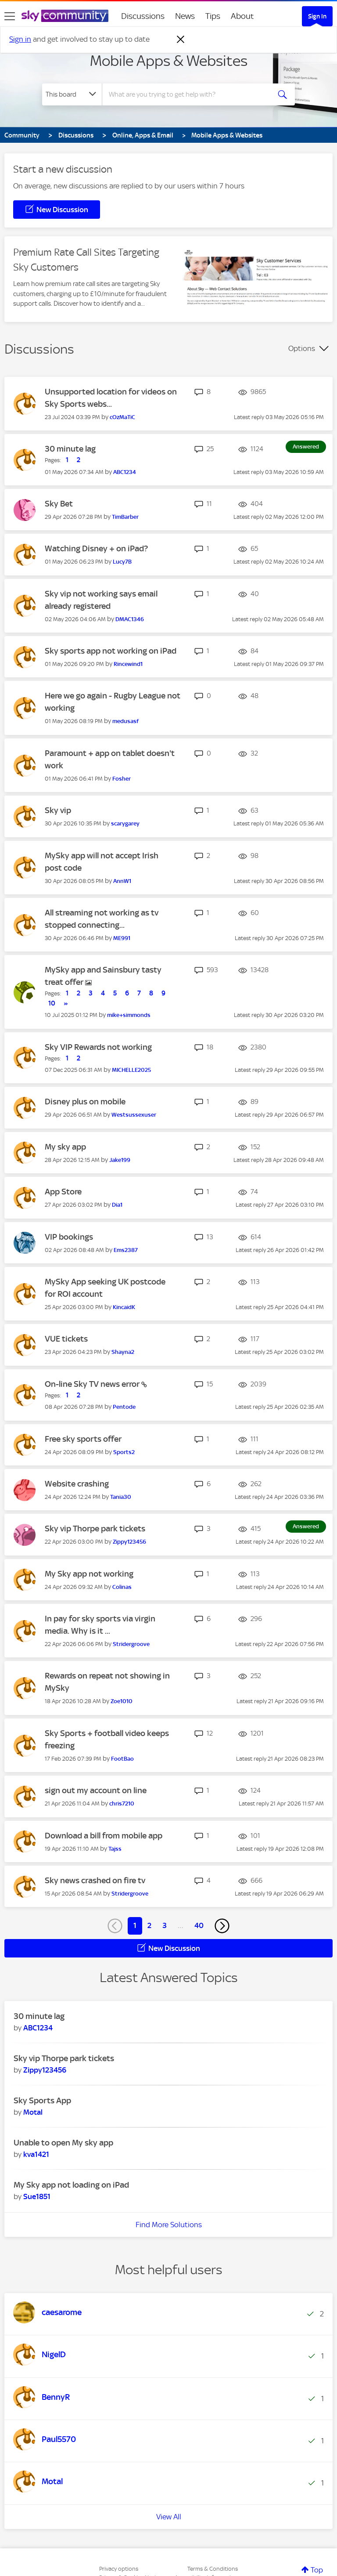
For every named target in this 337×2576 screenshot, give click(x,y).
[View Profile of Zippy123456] (129, 1541)
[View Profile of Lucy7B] (122, 561)
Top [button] (317, 2569)
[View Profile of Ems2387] (126, 1250)
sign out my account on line (96, 1790)
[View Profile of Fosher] (121, 778)
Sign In (317, 16)
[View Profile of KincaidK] (124, 1307)
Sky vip (58, 810)
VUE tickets (66, 1339)
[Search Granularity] (72, 94)
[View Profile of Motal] (33, 2112)
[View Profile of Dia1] (117, 1204)
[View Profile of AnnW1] (122, 881)
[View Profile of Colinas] (122, 1587)
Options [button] (301, 348)
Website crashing (77, 1484)
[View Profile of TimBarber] (125, 517)
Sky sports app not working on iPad (110, 651)
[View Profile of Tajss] (115, 1848)
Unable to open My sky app (63, 2143)
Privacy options (118, 2568)
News (185, 16)
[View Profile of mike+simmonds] (129, 1015)
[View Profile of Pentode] (124, 1407)
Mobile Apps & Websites (168, 60)
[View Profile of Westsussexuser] (133, 1114)
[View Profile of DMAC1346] (129, 619)
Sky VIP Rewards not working (98, 1047)
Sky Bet (59, 504)
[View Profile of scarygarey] (125, 823)
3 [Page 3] (164, 1925)
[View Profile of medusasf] (125, 721)
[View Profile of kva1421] (36, 2154)
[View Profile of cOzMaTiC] (122, 417)
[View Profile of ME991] (121, 938)
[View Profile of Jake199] (119, 1160)
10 (51, 1003)
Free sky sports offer (83, 1439)
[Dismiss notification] (181, 40)
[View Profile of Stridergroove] (131, 1644)
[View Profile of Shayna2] (122, 1352)
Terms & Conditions (212, 2568)
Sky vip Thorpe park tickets (95, 1528)
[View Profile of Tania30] (120, 1497)
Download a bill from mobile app (103, 1836)
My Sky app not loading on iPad (71, 2185)
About (242, 16)
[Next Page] (222, 1926)
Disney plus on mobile (85, 1101)
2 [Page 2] (149, 1925)
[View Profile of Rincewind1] (128, 664)
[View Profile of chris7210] (121, 1803)
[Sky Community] (65, 15)
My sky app (65, 1147)
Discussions (143, 16)
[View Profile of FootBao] (122, 1758)
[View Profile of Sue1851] (36, 2196)
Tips (212, 16)
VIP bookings (69, 1237)
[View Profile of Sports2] (124, 1452)
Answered (306, 446)
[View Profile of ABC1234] (124, 472)
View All (168, 2516)
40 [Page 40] (199, 1925)
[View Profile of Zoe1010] (122, 1701)
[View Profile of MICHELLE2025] (131, 1070)
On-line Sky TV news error (93, 1384)
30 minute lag (70, 449)
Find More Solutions (169, 2224)
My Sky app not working (89, 1574)
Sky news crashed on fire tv (95, 1880)
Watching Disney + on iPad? (96, 548)
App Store (63, 1192)
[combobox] (189, 94)
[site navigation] (9, 16)
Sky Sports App (42, 2100)
